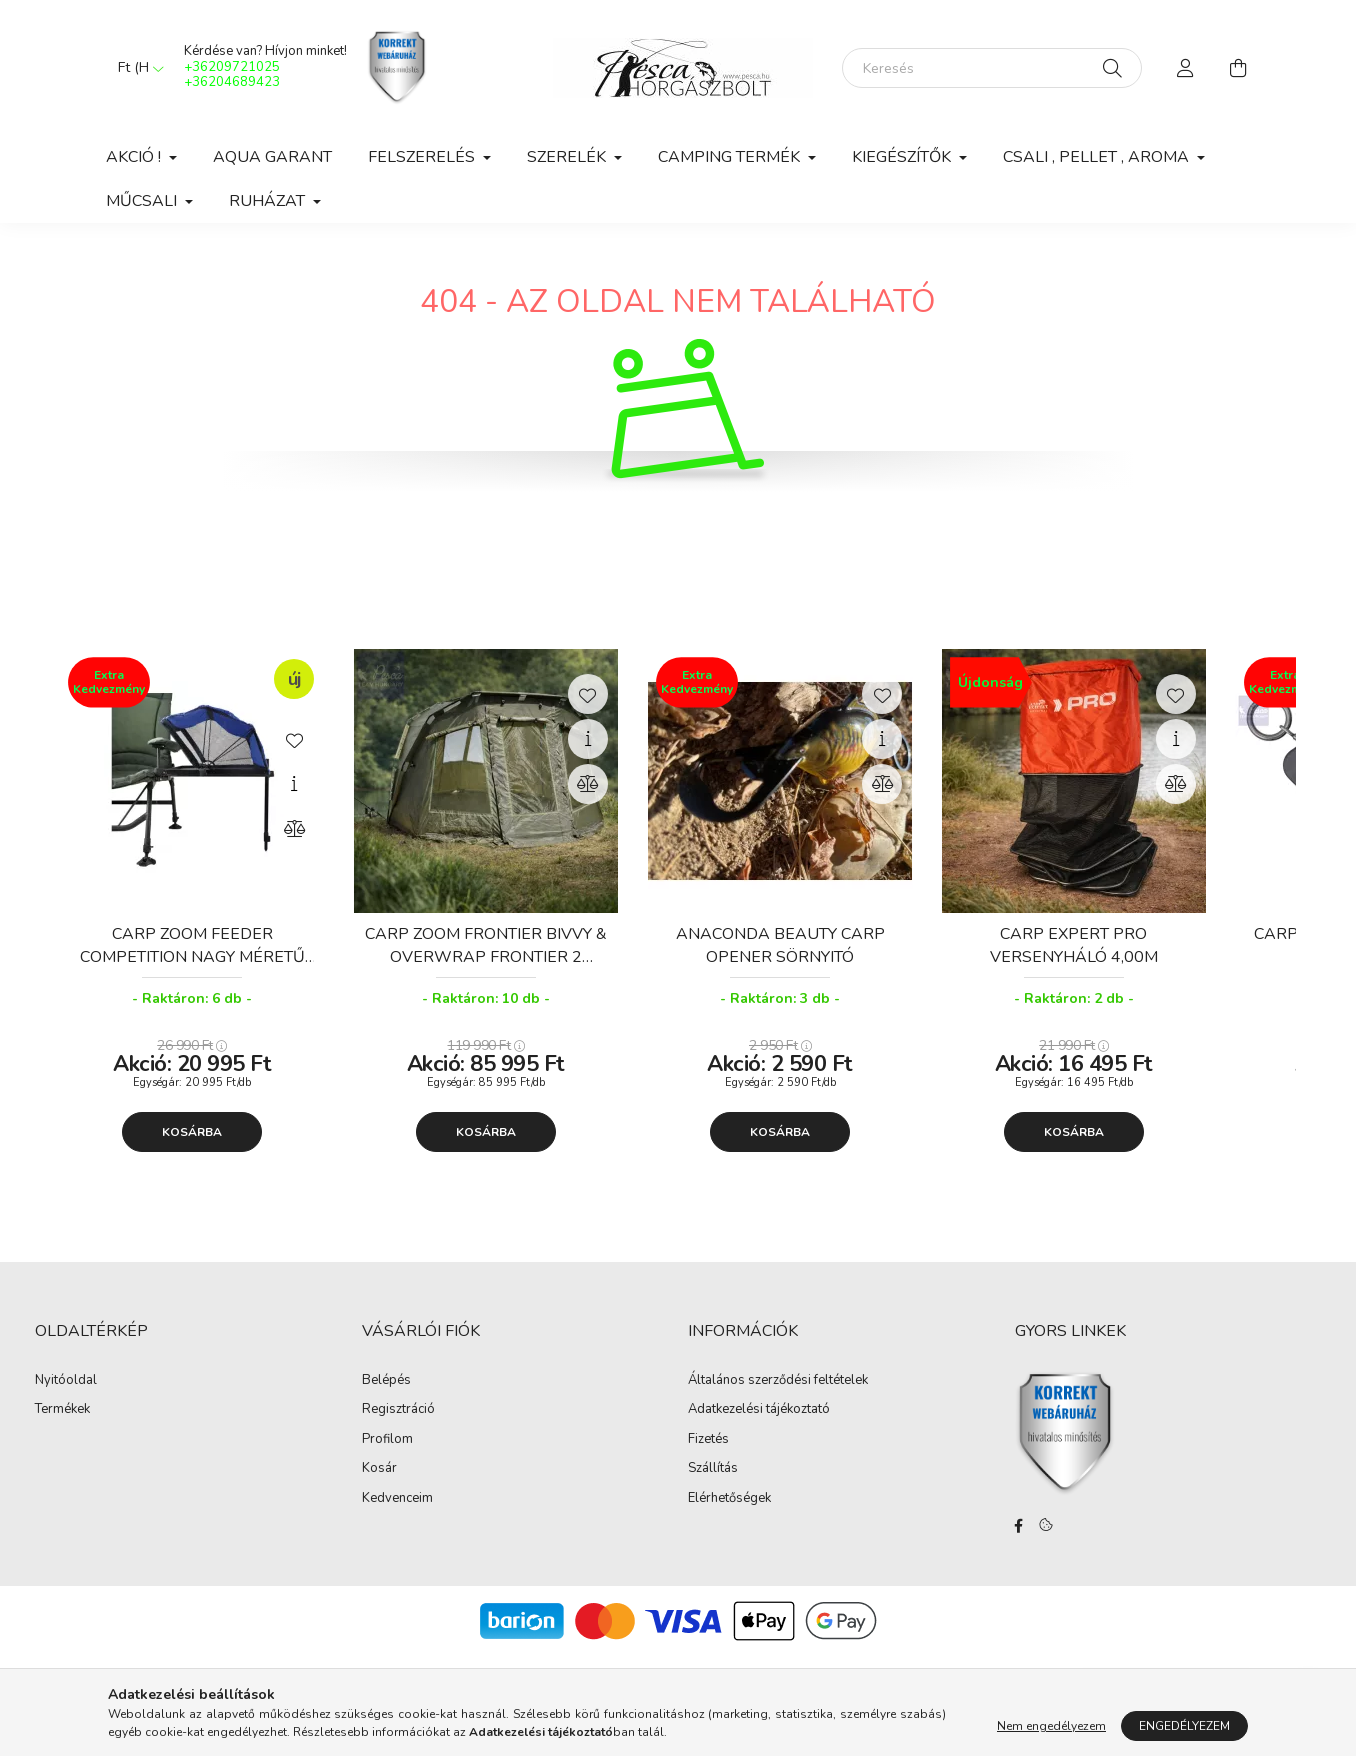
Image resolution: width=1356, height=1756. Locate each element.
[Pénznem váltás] (136, 68)
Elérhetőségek (729, 1499)
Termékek (62, 1410)
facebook (1019, 1526)
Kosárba (192, 1132)
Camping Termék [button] (731, 157)
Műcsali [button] (143, 201)
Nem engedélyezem (1051, 1726)
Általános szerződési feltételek (778, 1381)
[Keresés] (992, 68)
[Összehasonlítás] (294, 829)
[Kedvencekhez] (294, 739)
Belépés (386, 1381)
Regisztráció (398, 1410)
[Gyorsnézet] (294, 784)
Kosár (379, 1469)
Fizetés (708, 1440)
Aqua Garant (272, 157)
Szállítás (713, 1469)
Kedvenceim (397, 1499)
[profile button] (1186, 68)
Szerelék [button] (568, 157)
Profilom (387, 1440)
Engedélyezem (1184, 1726)
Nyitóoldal (66, 1381)
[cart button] (1238, 68)
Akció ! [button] (135, 157)
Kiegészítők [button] (903, 157)
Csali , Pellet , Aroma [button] (1098, 157)
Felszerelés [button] (423, 157)
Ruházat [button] (269, 201)
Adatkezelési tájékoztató (759, 1410)
